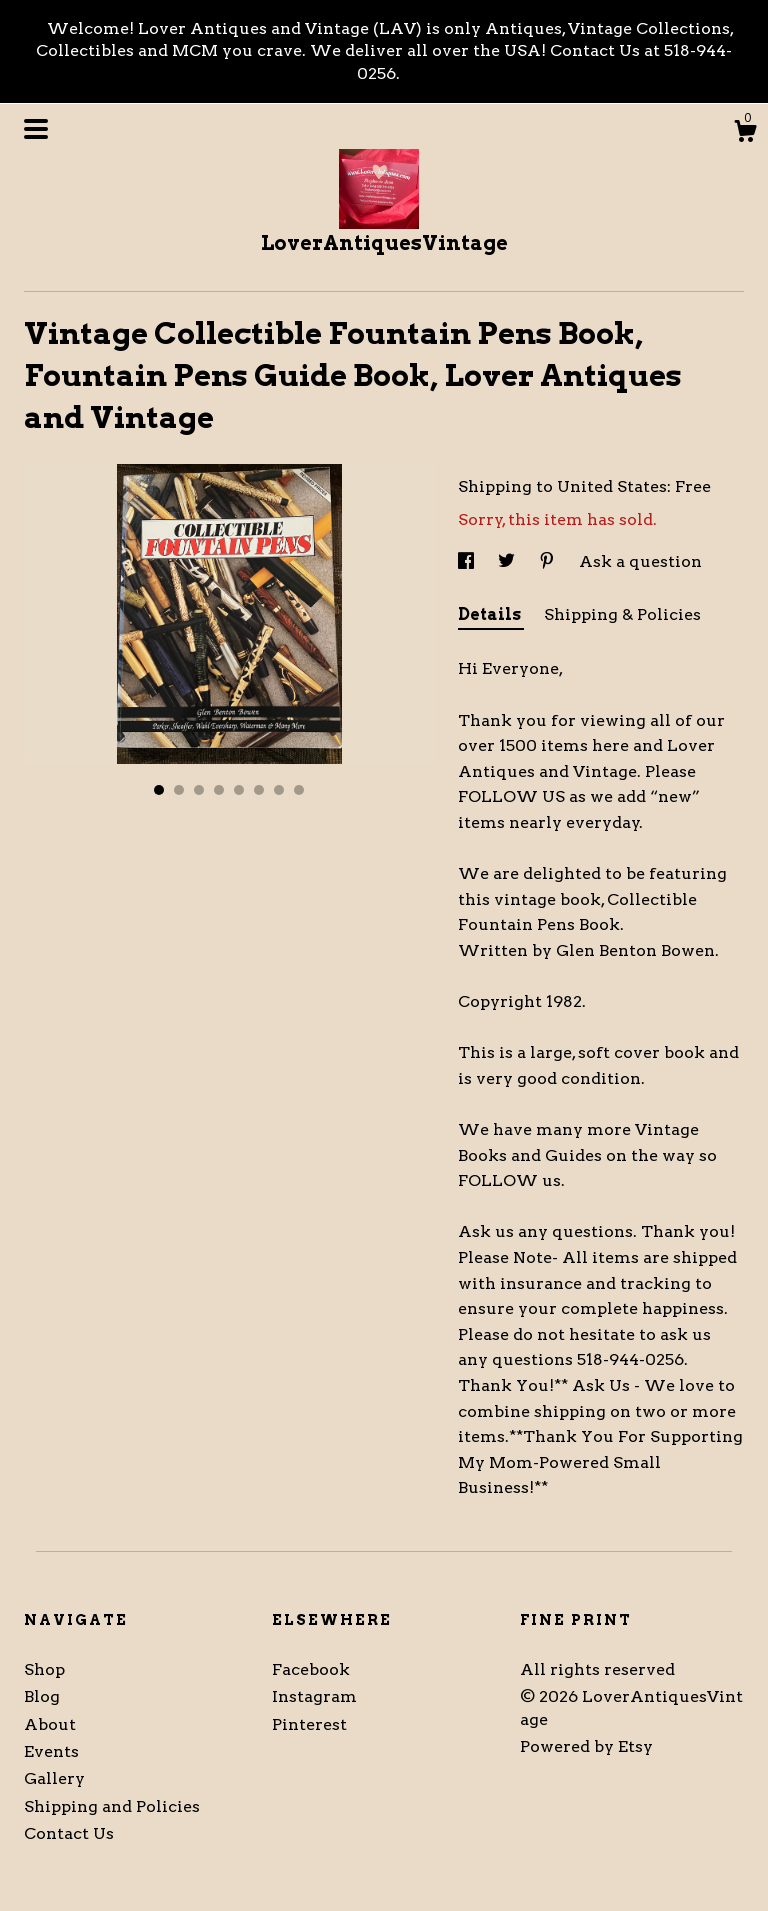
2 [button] (179, 790)
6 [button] (259, 790)
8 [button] (299, 790)
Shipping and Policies (112, 1806)
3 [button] (199, 790)
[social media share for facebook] (468, 561)
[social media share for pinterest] (549, 561)
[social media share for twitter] (508, 561)
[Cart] (745, 134)
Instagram (314, 1696)
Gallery (54, 1778)
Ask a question (640, 561)
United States (612, 486)
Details (491, 614)
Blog (42, 1696)
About (50, 1724)
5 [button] (239, 790)
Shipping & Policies (622, 614)
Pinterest (309, 1724)
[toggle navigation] (36, 129)
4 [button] (219, 790)
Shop (44, 1669)
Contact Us (69, 1833)
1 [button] (159, 790)
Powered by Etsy (586, 1746)
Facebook (311, 1669)
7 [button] (279, 790)
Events (51, 1751)
